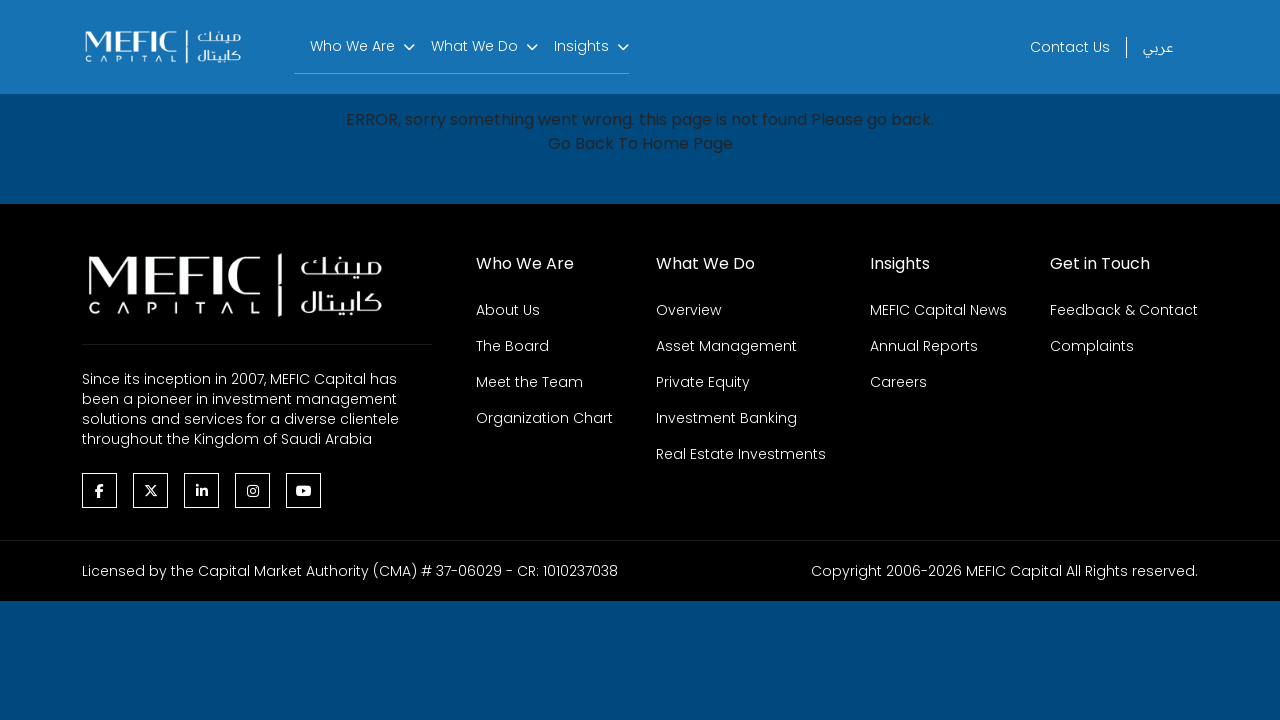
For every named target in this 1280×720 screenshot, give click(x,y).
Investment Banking (726, 418)
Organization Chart (544, 418)
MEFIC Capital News (938, 310)
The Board (512, 346)
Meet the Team (529, 382)
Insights (581, 46)
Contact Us (1070, 47)
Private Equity (703, 382)
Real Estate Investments (741, 454)
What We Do (474, 46)
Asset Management (726, 346)
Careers (898, 382)
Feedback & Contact (1124, 310)
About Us (508, 310)
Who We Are (352, 46)
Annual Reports (924, 346)
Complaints (1092, 346)
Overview (688, 310)
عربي (1158, 47)
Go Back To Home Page (640, 143)
